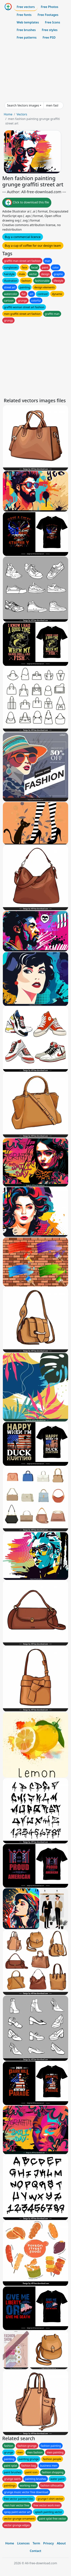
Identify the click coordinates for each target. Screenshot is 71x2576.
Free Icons (52, 22)
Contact (35, 2551)
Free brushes (26, 30)
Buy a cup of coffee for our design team (33, 246)
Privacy (48, 2543)
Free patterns (27, 37)
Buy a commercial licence (23, 237)
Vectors (21, 114)
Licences (23, 2543)
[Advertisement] (35, 71)
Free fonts (24, 15)
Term (36, 2543)
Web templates (28, 22)
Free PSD (49, 37)
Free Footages (48, 15)
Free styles (50, 30)
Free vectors (26, 7)
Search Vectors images (23, 105)
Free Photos (49, 7)
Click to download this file (27, 202)
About (61, 2543)
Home (8, 114)
